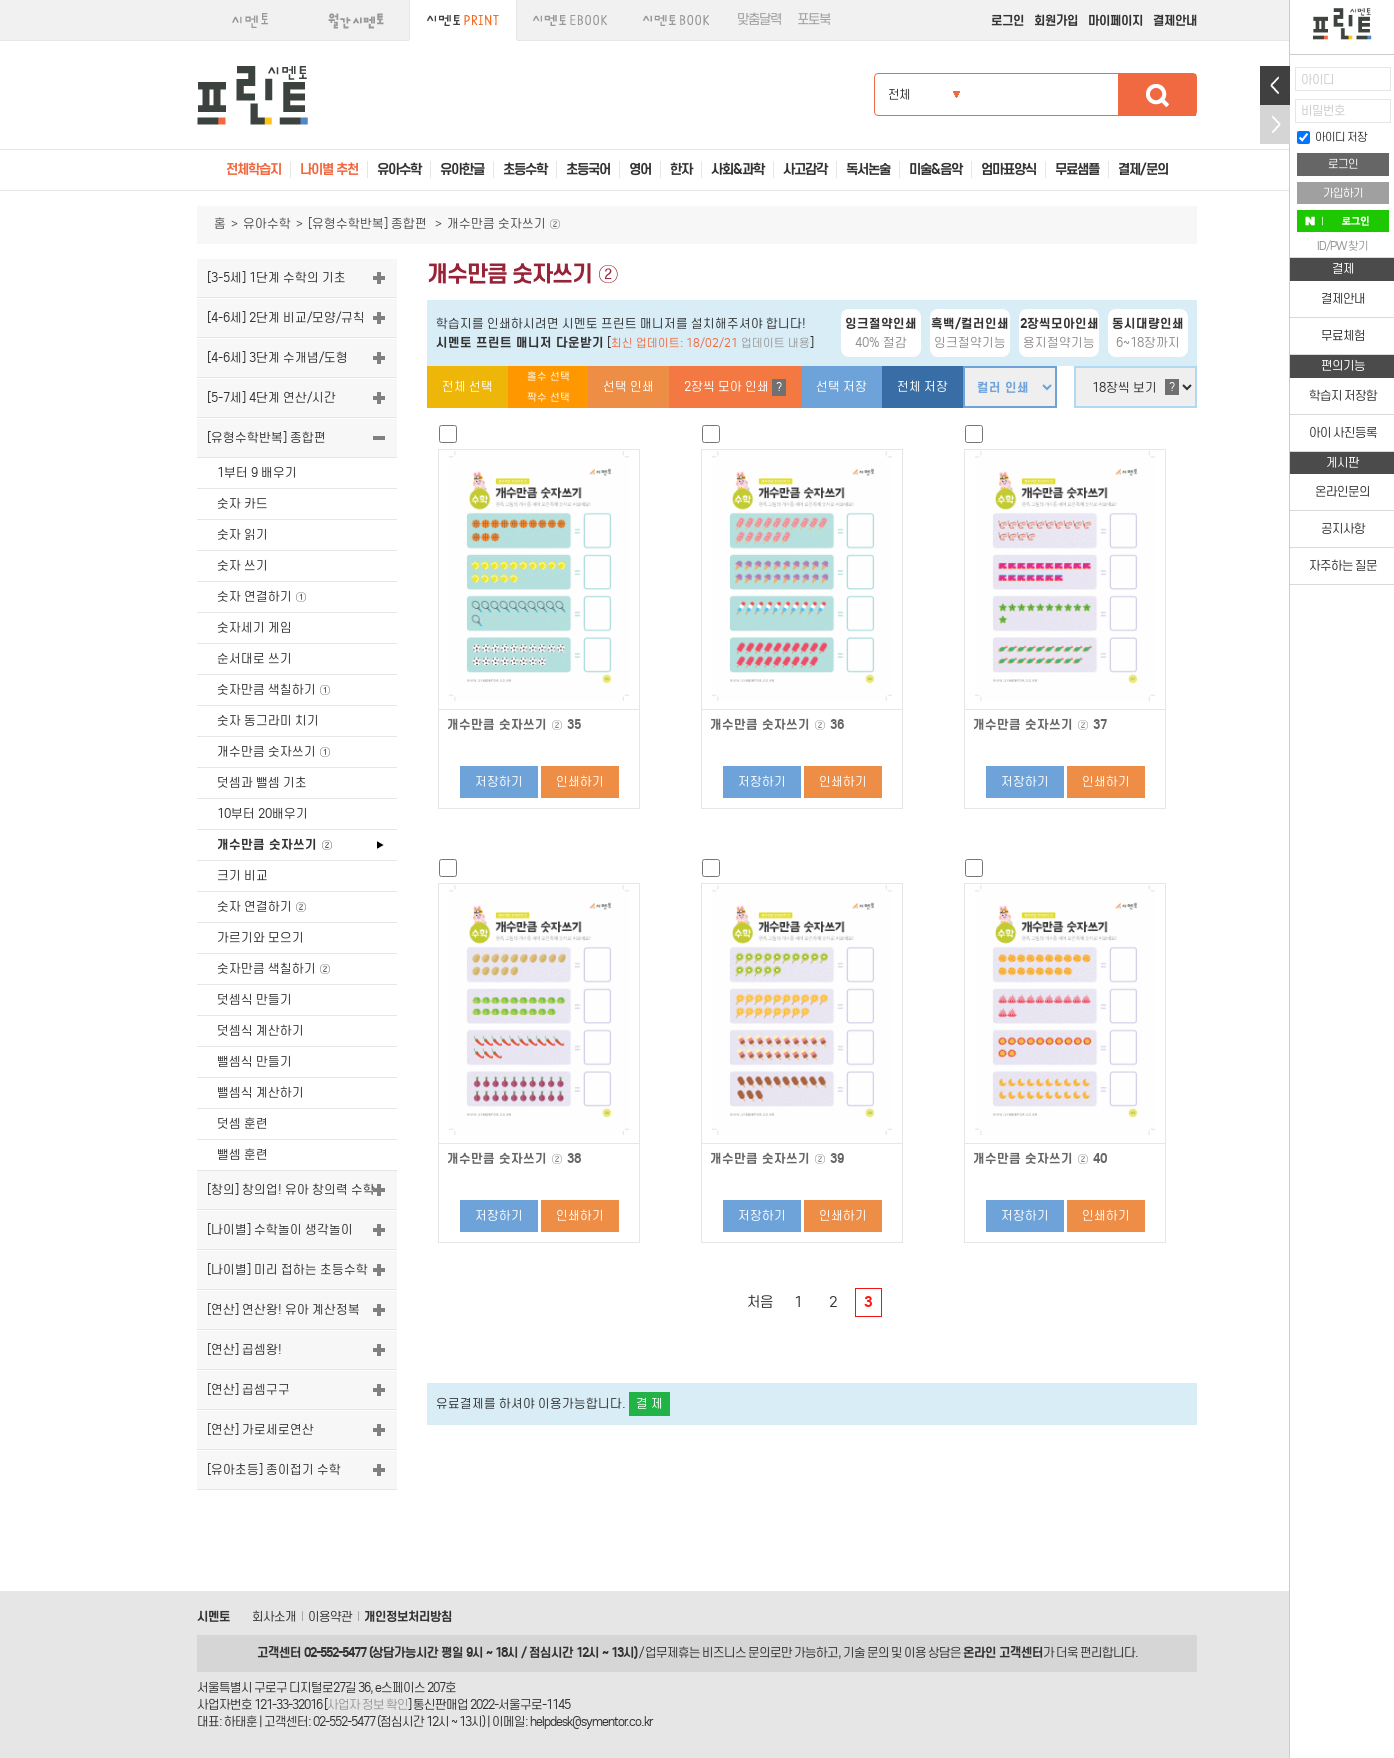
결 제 (649, 1403)
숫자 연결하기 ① (262, 596)
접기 (1275, 124)
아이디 (1317, 79)
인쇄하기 (580, 781)
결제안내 (1175, 20)
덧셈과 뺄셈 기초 (262, 782)
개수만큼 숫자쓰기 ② (275, 844)
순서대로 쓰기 (254, 658)
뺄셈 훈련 (242, 1154)
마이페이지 (1115, 20)
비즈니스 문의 (736, 1652)
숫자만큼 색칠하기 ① (274, 689)
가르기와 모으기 (260, 937)
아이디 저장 (1332, 137)
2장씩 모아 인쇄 (735, 387)
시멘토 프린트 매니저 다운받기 (520, 342)
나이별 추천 (329, 169)
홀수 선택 (548, 376)
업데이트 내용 (775, 343)
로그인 (1007, 20)
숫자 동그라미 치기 (268, 720)
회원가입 (1056, 20)
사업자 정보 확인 (367, 1704)
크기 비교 (242, 875)
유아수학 (267, 223)
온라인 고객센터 (1003, 1652)
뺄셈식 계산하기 (260, 1092)
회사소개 (274, 1616)
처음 (760, 1302)
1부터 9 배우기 (257, 472)
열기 (1275, 85)
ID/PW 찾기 (1342, 246)
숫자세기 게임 (254, 627)
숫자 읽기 (242, 534)
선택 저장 (841, 386)
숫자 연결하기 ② (262, 906)
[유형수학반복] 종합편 (369, 223)
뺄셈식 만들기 (254, 1061)
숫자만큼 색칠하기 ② (274, 968)
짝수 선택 (548, 397)
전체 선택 (467, 386)
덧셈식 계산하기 (260, 1030)
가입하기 (1343, 193)
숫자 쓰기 (242, 565)
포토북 (813, 19)
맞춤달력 (759, 19)
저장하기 (499, 781)
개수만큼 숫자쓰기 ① (274, 751)
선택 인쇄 (628, 386)
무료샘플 (1077, 169)
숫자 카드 (242, 503)
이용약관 (330, 1616)
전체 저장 (922, 386)
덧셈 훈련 (242, 1123)
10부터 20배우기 (262, 813)
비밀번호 (1323, 110)
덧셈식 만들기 (254, 999)
